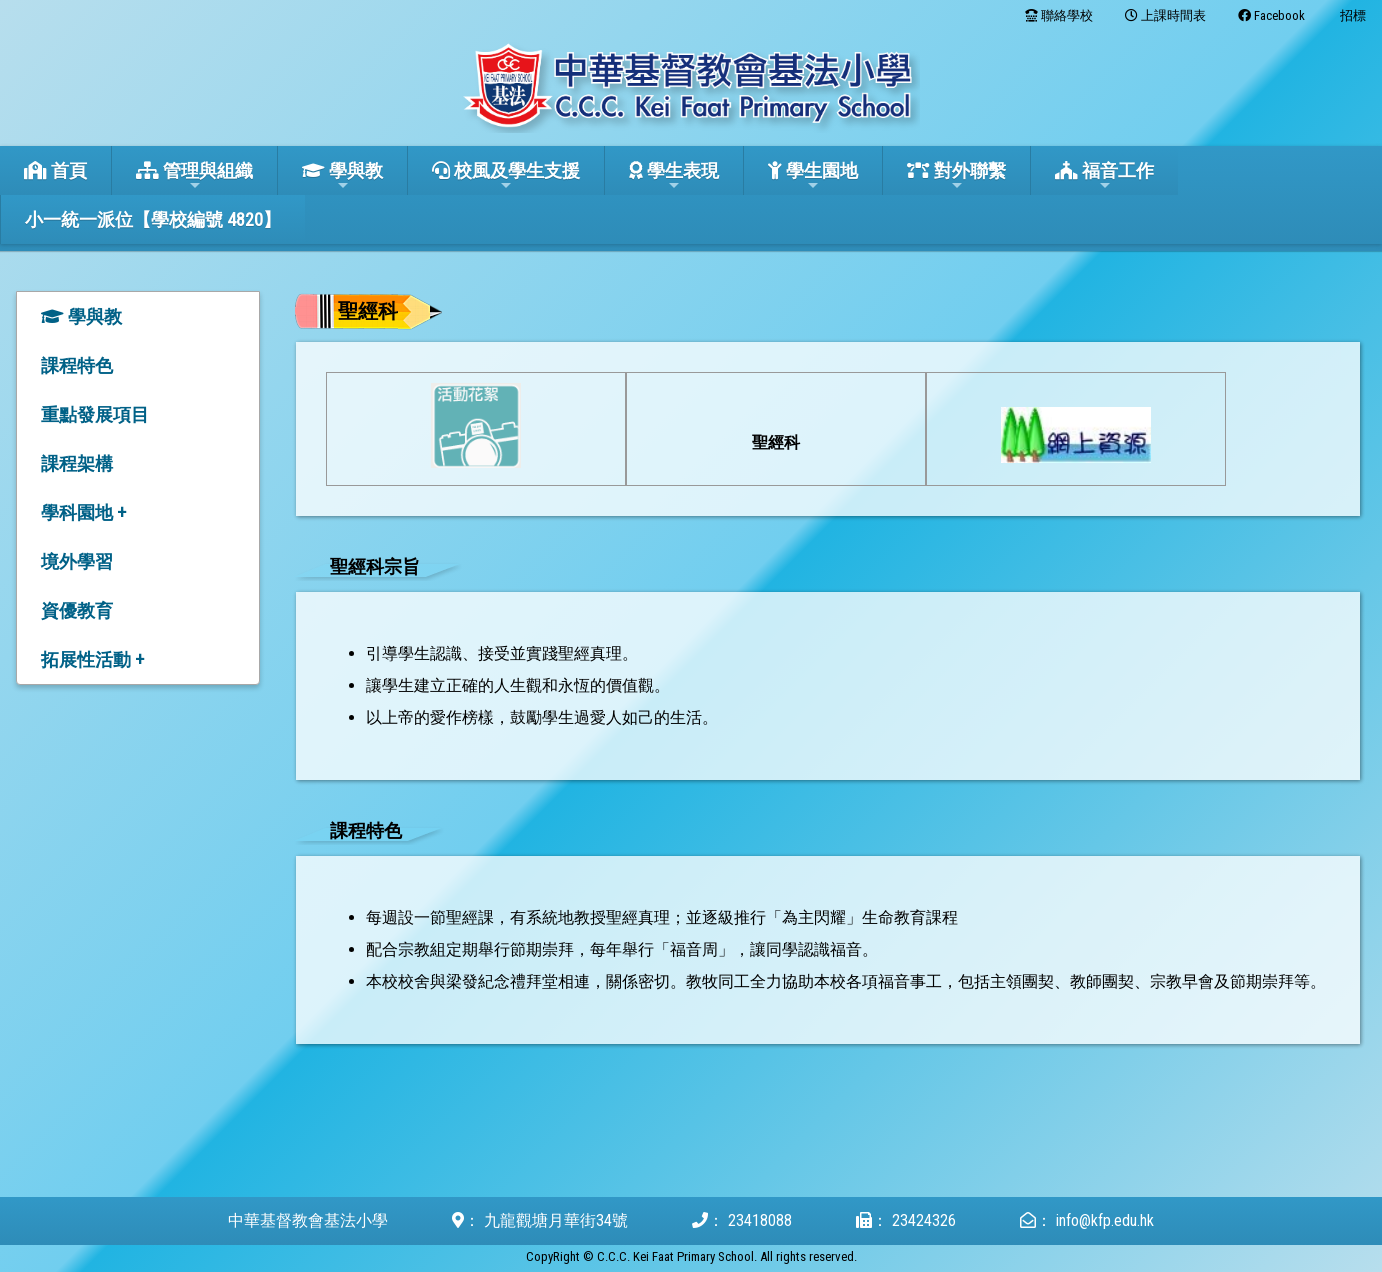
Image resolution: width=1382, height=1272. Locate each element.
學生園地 (813, 176)
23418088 (760, 1220)
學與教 (342, 176)
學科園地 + (83, 512)
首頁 (55, 170)
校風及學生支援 (506, 176)
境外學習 (77, 561)
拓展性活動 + (92, 659)
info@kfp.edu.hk (1105, 1220)
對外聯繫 (956, 176)
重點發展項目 (95, 414)
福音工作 (1104, 176)
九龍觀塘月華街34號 (556, 1220)
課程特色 (77, 365)
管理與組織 (194, 176)
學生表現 (674, 176)
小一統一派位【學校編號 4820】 (153, 219)
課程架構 (77, 463)
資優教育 (77, 610)
